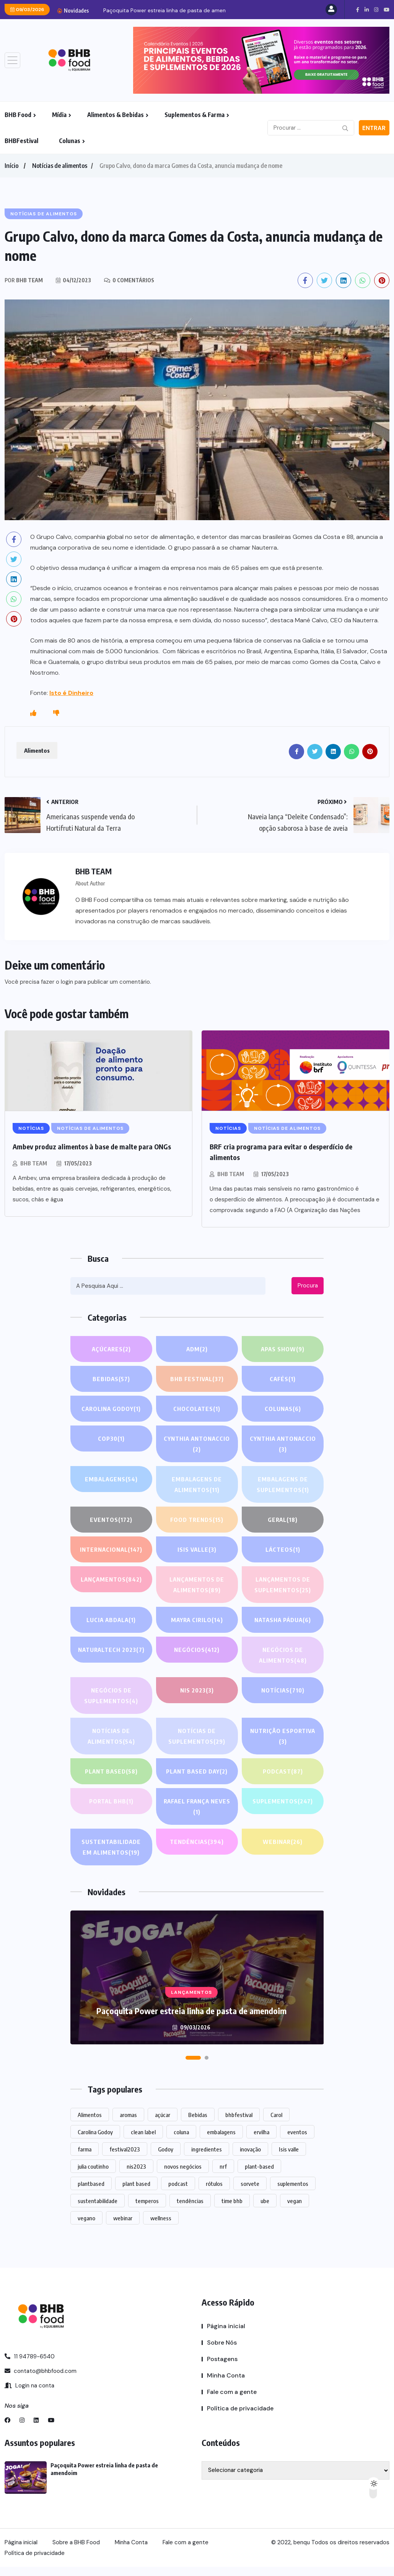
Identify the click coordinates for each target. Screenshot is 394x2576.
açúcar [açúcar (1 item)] (162, 2114)
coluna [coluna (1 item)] (181, 2131)
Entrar (374, 128)
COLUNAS (283, 1408)
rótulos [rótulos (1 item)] (214, 2183)
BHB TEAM (33, 1163)
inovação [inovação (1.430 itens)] (250, 2149)
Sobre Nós (222, 2342)
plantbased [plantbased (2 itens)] (91, 2183)
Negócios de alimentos (283, 1656)
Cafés (283, 1378)
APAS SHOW (282, 1349)
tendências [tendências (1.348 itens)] (190, 2200)
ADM (197, 1349)
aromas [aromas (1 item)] (128, 2114)
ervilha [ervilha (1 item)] (261, 2131)
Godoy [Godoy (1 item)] (165, 2149)
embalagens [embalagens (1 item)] (221, 2131)
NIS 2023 (197, 1690)
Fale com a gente (232, 2392)
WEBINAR (283, 1841)
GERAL (283, 1519)
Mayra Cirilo (197, 1619)
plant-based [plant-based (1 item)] (259, 2166)
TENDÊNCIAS (197, 1841)
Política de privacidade (240, 2408)
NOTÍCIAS (282, 1690)
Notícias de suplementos (197, 1737)
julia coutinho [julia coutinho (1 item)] (93, 2166)
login (67, 982)
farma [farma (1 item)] (84, 2149)
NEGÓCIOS (197, 1649)
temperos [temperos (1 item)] (147, 2200)
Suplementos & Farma (194, 115)
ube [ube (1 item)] (264, 2200)
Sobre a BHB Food (76, 2542)
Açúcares (111, 1349)
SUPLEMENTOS (283, 1801)
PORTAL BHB (111, 1801)
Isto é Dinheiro (71, 693)
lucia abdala (111, 1619)
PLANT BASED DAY (197, 1771)
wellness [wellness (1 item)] (160, 2218)
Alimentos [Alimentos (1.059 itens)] (90, 2114)
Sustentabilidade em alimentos (111, 1848)
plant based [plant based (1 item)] (136, 2183)
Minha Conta (226, 2375)
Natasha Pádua (282, 1619)
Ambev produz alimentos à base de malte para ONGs (92, 1146)
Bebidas (111, 1378)
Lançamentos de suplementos (283, 1585)
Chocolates (196, 1408)
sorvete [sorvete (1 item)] (250, 2183)
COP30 (111, 1438)
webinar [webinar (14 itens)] (122, 2218)
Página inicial (226, 2326)
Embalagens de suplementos (283, 1485)
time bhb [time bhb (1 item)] (232, 2200)
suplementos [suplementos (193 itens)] (292, 2183)
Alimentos (37, 750)
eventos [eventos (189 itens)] (297, 2131)
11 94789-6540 (30, 2356)
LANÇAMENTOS (111, 1579)
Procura (308, 1285)
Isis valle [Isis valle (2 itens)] (289, 2149)
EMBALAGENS (111, 1479)
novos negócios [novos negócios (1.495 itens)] (183, 2166)
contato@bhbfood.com (41, 2371)
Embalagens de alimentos (197, 1485)
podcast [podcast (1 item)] (178, 2183)
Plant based (111, 1771)
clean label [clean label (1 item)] (143, 2131)
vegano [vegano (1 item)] (86, 2218)
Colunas (69, 141)
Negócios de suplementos (111, 1696)
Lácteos (282, 1549)
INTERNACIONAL (111, 1549)
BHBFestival (21, 141)
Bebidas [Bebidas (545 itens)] (197, 2114)
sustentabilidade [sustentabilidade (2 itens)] (97, 2200)
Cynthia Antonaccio (197, 1445)
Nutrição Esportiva (282, 1737)
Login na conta (29, 2385)
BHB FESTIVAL (197, 1378)
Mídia (59, 115)
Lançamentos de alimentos (197, 1585)
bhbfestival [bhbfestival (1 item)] (238, 2114)
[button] (193, 2058)
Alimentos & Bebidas (115, 115)
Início (11, 165)
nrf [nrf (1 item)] (223, 2166)
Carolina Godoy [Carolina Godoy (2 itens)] (95, 2131)
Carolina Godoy (111, 1408)
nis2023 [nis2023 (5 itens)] (136, 2166)
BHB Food (18, 115)
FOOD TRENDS (197, 1519)
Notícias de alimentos (59, 165)
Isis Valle (197, 1549)
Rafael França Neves (197, 1807)
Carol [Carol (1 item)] (276, 2114)
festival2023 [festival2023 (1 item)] (124, 2149)
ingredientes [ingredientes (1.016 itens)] (206, 2149)
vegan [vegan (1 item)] (294, 2200)
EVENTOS (111, 1519)
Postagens (222, 2359)
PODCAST (282, 1771)
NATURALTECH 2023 (111, 1649)
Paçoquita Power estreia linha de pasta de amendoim (171, 10)
